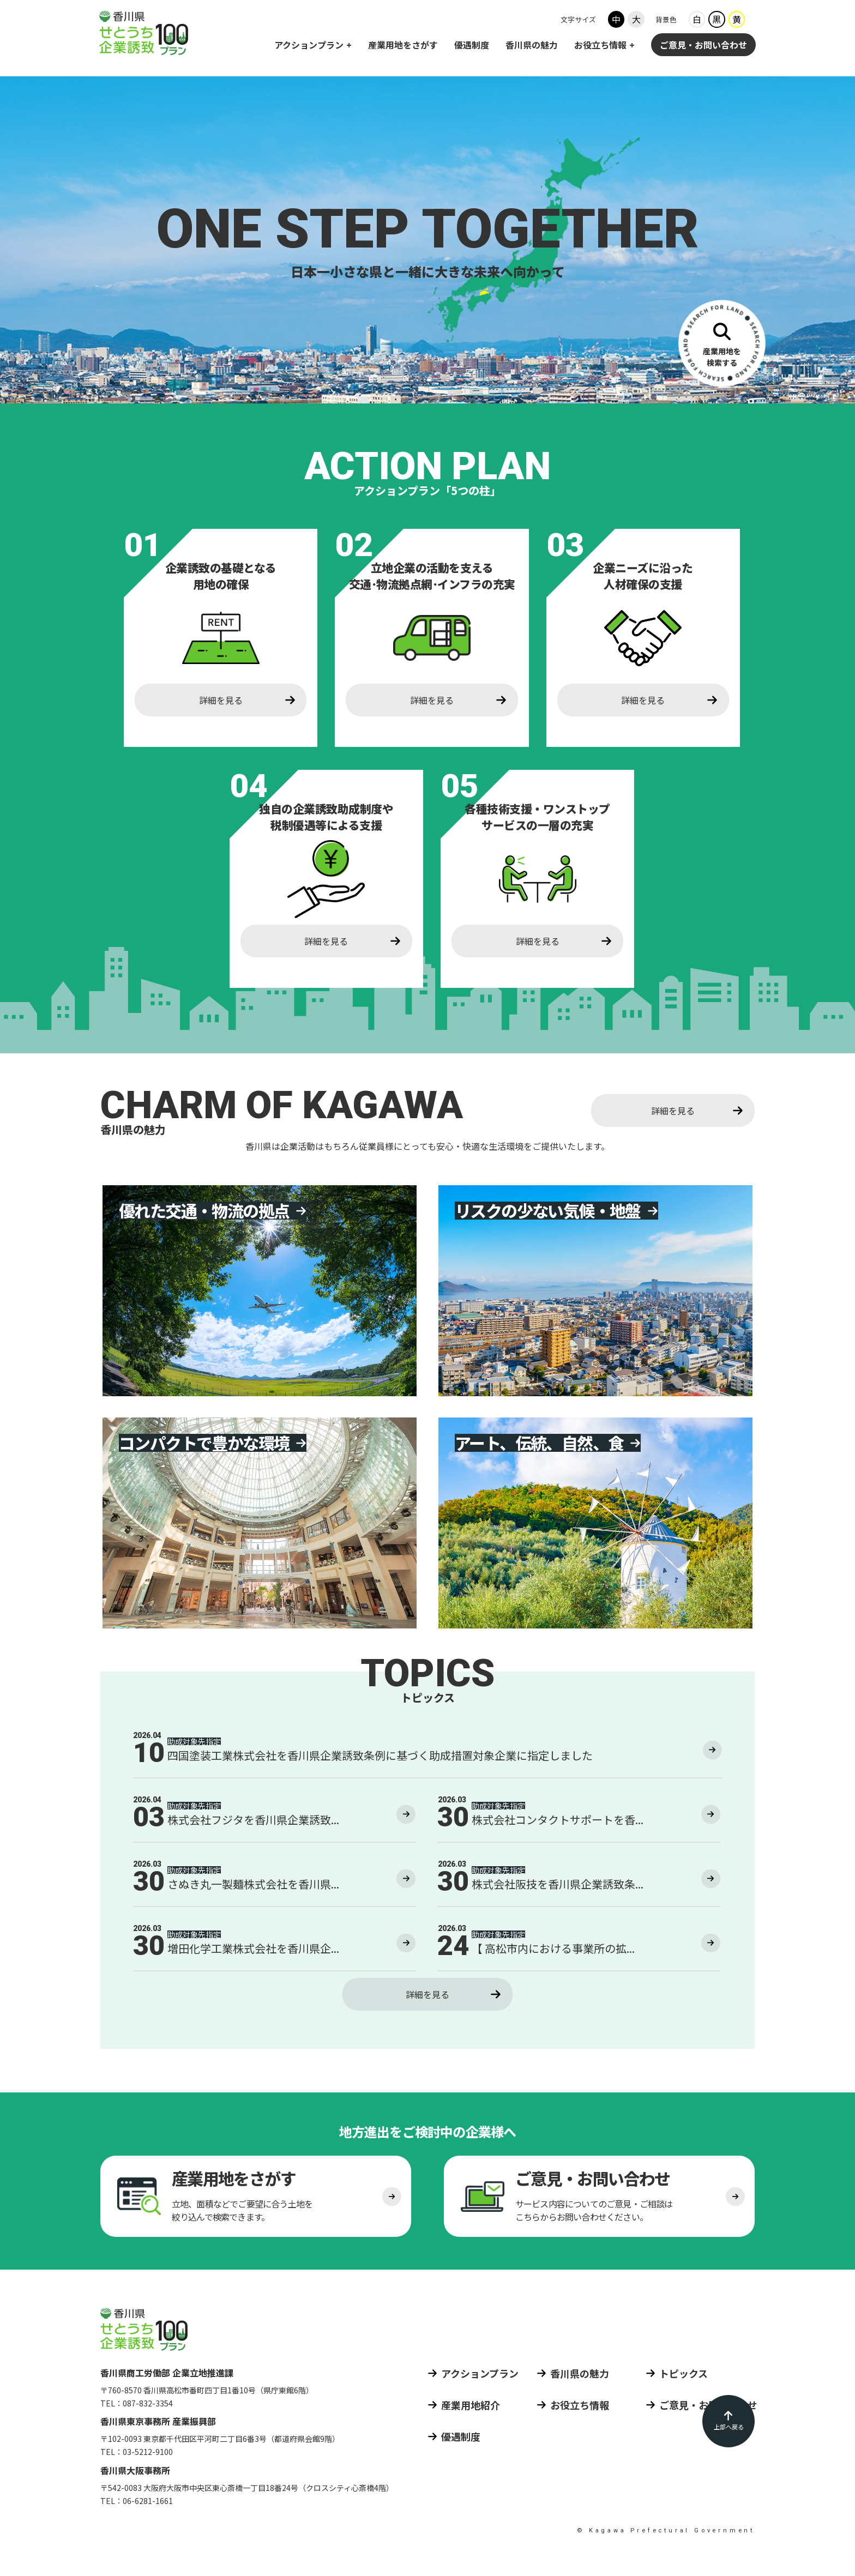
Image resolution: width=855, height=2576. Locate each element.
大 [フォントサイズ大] (636, 21)
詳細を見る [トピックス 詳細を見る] (427, 1994)
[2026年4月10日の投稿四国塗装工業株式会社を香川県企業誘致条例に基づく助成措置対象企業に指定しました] (427, 1755)
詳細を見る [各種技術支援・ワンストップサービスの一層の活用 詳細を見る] (537, 941)
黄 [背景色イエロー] (736, 21)
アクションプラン (309, 46)
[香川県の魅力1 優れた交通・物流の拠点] (260, 1290)
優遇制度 (471, 46)
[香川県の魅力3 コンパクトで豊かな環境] (260, 1522)
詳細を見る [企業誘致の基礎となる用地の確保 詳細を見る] (221, 700)
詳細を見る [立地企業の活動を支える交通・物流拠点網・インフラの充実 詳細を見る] (432, 700)
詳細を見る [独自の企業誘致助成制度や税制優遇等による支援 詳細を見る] (326, 941)
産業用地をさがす (403, 46)
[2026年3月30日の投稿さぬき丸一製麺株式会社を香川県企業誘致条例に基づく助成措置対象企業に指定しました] (274, 1883)
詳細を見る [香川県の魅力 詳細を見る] (673, 1110)
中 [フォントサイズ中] (616, 21)
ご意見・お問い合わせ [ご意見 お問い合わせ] (703, 46)
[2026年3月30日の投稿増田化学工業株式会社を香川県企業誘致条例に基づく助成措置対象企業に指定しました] (274, 1948)
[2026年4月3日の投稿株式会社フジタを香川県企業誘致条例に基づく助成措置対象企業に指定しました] (274, 1819)
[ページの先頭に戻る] (728, 2421)
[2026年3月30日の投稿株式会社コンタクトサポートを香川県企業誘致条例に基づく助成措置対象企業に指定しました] (578, 1819)
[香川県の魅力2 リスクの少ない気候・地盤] (595, 1290)
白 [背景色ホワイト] (697, 21)
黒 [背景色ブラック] (716, 21)
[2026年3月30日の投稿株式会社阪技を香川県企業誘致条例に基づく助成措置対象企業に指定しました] (578, 1883)
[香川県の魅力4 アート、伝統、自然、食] (595, 1522)
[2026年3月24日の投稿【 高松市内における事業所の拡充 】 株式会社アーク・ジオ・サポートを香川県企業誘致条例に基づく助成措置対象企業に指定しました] (578, 1948)
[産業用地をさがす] (722, 343)
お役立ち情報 (600, 46)
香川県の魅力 (531, 46)
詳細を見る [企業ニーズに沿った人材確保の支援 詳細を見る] (643, 700)
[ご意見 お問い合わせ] (599, 2200)
